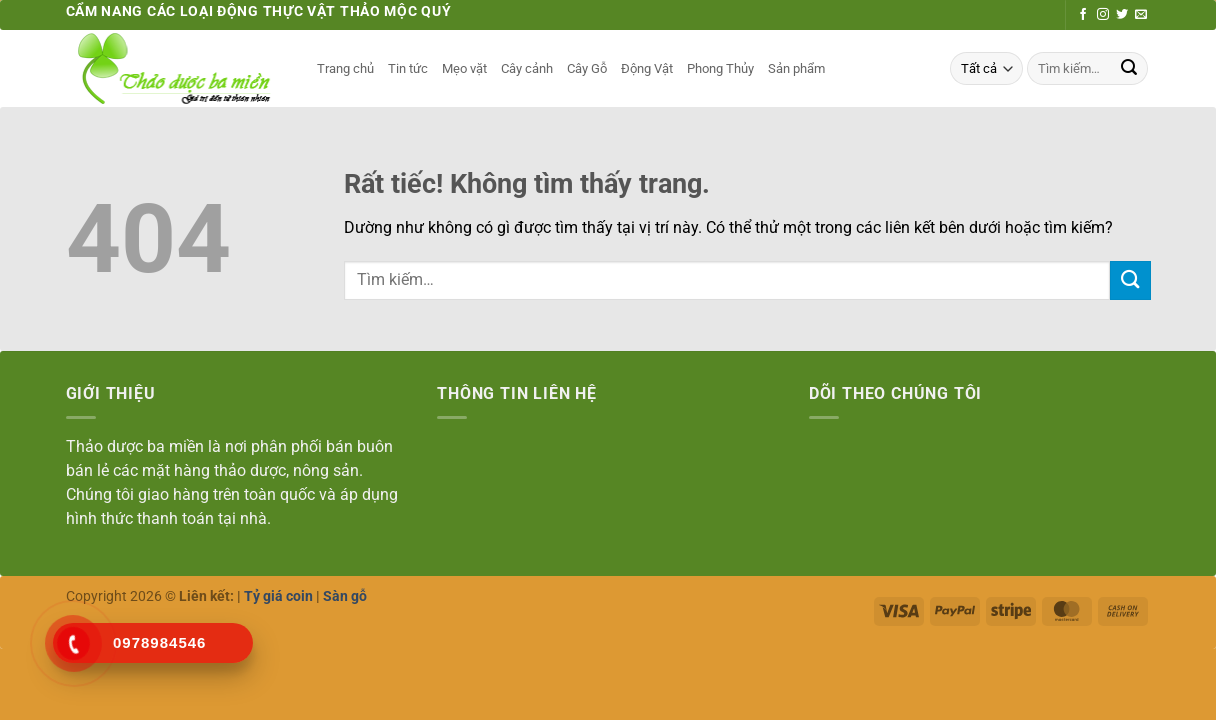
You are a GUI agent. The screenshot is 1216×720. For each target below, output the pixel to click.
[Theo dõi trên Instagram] (1103, 15)
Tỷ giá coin (278, 596)
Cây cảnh (527, 68)
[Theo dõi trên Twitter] (1122, 15)
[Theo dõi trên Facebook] (1083, 15)
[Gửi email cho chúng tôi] (1141, 15)
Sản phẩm (796, 68)
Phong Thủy (720, 68)
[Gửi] (1129, 69)
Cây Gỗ (587, 68)
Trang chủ (345, 68)
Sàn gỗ (345, 596)
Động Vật (647, 68)
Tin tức (408, 68)
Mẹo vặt (464, 68)
